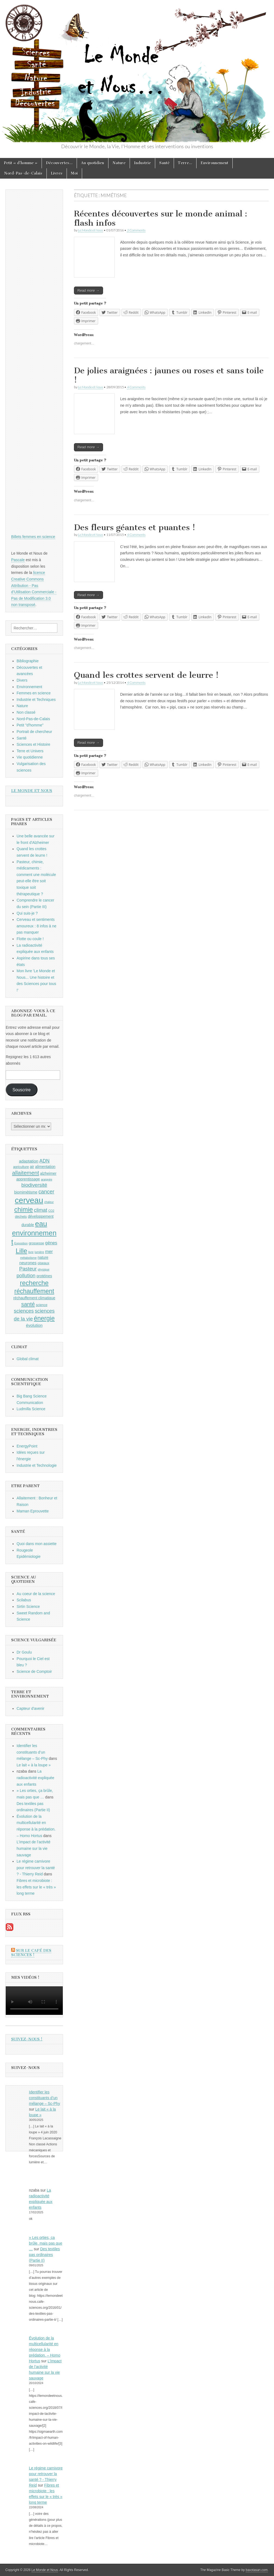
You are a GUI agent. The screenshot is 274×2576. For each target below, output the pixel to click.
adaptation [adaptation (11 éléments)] (28, 1161)
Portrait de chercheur (34, 731)
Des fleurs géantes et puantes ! (134, 527)
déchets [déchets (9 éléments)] (21, 1217)
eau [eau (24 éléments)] (41, 1224)
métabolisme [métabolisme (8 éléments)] (28, 1257)
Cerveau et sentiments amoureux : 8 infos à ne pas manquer (36, 925)
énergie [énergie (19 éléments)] (44, 1318)
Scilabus (24, 1600)
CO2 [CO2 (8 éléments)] (51, 1210)
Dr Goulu (24, 1652)
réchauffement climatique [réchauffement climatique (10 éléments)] (34, 1298)
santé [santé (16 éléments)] (28, 1304)
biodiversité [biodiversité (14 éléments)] (34, 1185)
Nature (119, 163)
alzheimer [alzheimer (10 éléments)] (48, 1173)
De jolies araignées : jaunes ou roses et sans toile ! (169, 375)
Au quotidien (92, 163)
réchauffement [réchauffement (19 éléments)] (34, 1291)
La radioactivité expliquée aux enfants (35, 1777)
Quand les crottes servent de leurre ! (146, 675)
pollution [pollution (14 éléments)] (26, 1275)
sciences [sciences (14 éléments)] (24, 1311)
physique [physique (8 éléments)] (43, 1269)
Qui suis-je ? (27, 913)
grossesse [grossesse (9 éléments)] (36, 1243)
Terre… (185, 163)
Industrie (142, 163)
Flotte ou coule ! (30, 939)
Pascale (18, 560)
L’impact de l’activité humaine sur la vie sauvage (34, 1848)
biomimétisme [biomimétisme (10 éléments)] (25, 1192)
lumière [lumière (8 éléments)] (39, 1252)
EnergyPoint (27, 1446)
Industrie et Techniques (36, 699)
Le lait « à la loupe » (34, 1765)
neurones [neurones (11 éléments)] (28, 1262)
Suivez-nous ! (26, 2039)
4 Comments (136, 387)
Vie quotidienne (30, 757)
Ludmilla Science (31, 1409)
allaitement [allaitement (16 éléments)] (25, 1173)
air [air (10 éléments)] (32, 1166)
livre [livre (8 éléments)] (31, 1252)
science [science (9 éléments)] (41, 1305)
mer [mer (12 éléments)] (49, 1251)
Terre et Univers (30, 751)
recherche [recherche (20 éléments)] (34, 1283)
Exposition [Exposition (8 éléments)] (21, 1243)
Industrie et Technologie (37, 1465)
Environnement (214, 163)
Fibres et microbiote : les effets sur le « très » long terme (36, 1887)
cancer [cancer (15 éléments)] (46, 1192)
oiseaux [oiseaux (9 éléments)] (43, 1263)
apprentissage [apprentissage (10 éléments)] (28, 1179)
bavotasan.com (257, 2570)
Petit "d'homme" (30, 725)
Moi (74, 173)
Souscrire (22, 1089)
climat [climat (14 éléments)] (40, 1210)
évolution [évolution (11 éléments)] (34, 1325)
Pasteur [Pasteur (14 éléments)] (28, 1269)
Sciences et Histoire (33, 744)
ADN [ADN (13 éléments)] (44, 1161)
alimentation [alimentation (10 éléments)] (45, 1166)
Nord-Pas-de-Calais (23, 173)
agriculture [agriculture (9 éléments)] (21, 1167)
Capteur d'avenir (30, 1708)
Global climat (28, 1359)
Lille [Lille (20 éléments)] (21, 1250)
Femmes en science (34, 693)
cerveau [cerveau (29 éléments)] (29, 1200)
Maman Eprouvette (33, 1511)
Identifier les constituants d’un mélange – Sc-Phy (32, 1752)
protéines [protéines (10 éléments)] (44, 1276)
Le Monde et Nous (90, 230)
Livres (57, 173)
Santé (164, 163)
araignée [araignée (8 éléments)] (46, 1179)
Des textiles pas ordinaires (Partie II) (44, 2255)
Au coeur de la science (36, 1594)
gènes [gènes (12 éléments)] (51, 1242)
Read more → (88, 290)
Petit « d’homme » (21, 163)
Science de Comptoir (34, 1671)
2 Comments (136, 230)
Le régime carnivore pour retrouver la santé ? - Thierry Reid (36, 1867)
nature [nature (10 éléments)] (43, 1257)
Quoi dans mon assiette (37, 1544)
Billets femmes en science (33, 537)
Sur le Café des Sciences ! (31, 1952)
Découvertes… (59, 163)
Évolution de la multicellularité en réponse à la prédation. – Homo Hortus (44, 2349)
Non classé (26, 712)
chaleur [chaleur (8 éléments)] (49, 1202)
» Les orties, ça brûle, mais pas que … (45, 2243)
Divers (22, 680)
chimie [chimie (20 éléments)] (23, 1209)
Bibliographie (28, 661)
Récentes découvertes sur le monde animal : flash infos (160, 218)
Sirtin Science (28, 1606)
